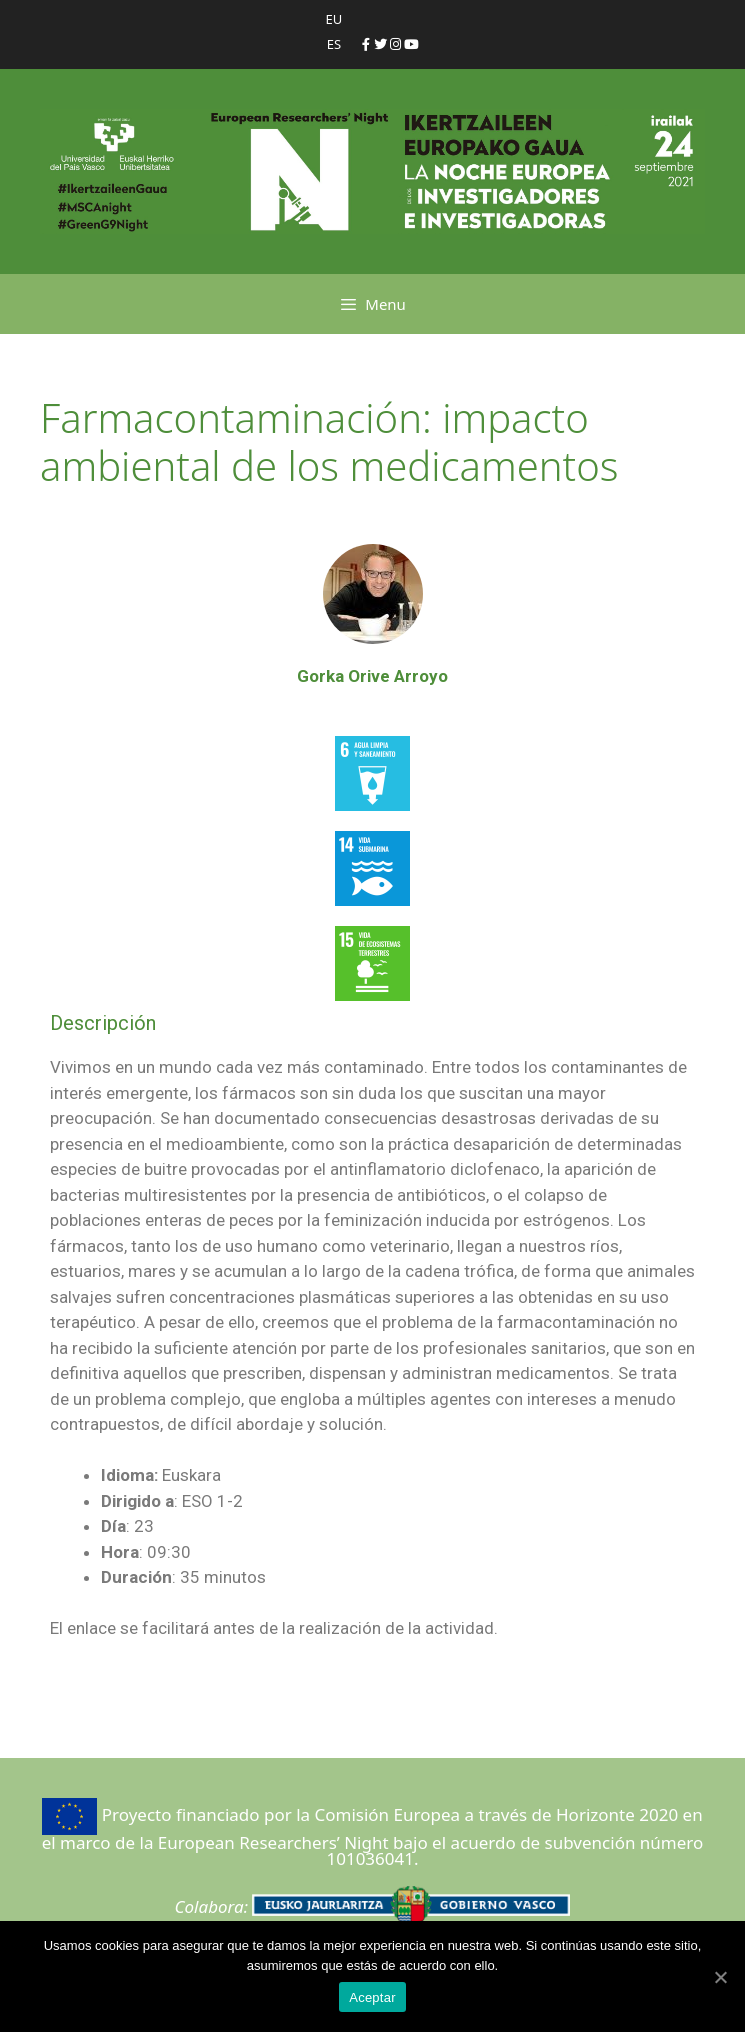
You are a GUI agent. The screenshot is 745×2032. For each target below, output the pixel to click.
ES (334, 44)
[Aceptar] (720, 1977)
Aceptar (372, 1997)
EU (334, 19)
